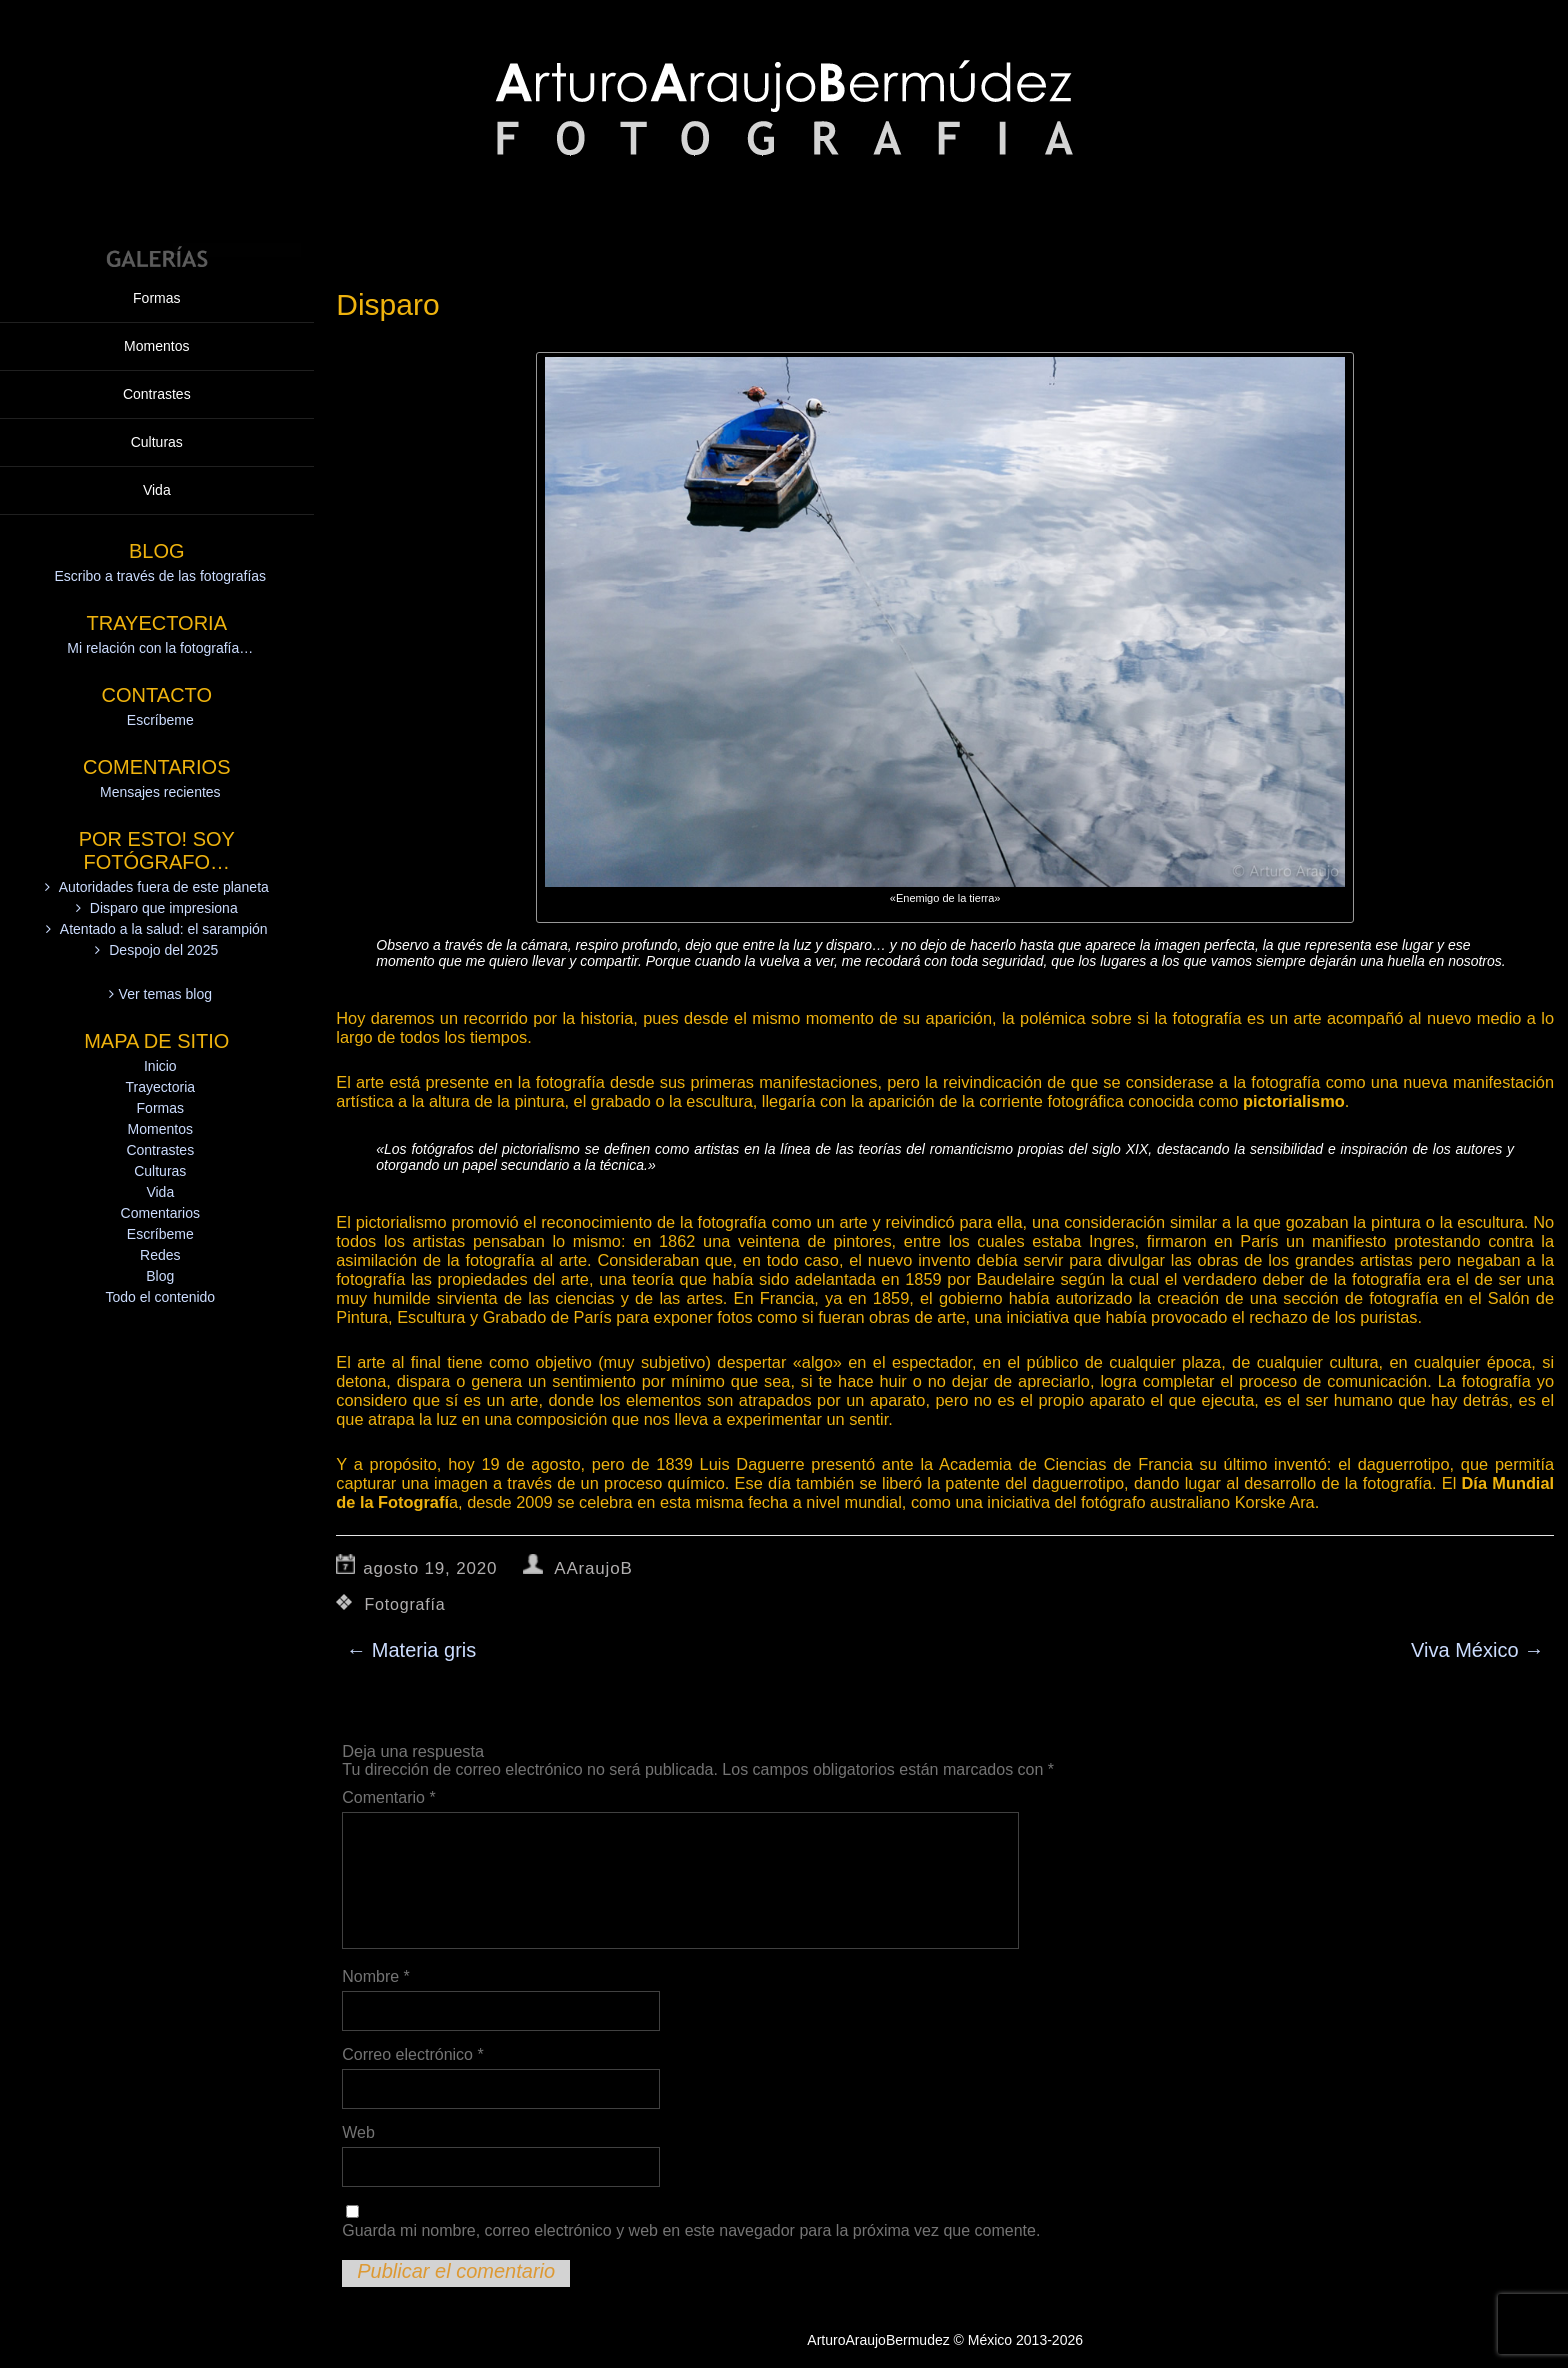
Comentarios (160, 970)
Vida (157, 247)
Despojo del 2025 (163, 707)
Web (358, 2132)
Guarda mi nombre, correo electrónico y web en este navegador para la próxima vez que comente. (691, 2230)
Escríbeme (160, 477)
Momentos (156, 103)
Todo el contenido (160, 1054)
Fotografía (405, 1604)
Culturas (157, 199)
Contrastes (157, 151)
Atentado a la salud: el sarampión (164, 686)
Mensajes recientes (160, 549)
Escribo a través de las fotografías (160, 333)
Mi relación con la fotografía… (160, 405)
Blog (160, 1033)
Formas (156, 55)
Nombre (376, 1976)
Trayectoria (161, 844)
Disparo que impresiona (164, 665)
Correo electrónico (412, 2054)
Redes (160, 1012)
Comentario (388, 1797)
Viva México (1477, 1650)
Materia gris (411, 1650)
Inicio (160, 823)
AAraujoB (593, 1568)
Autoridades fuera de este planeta (164, 644)
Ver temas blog (165, 751)
